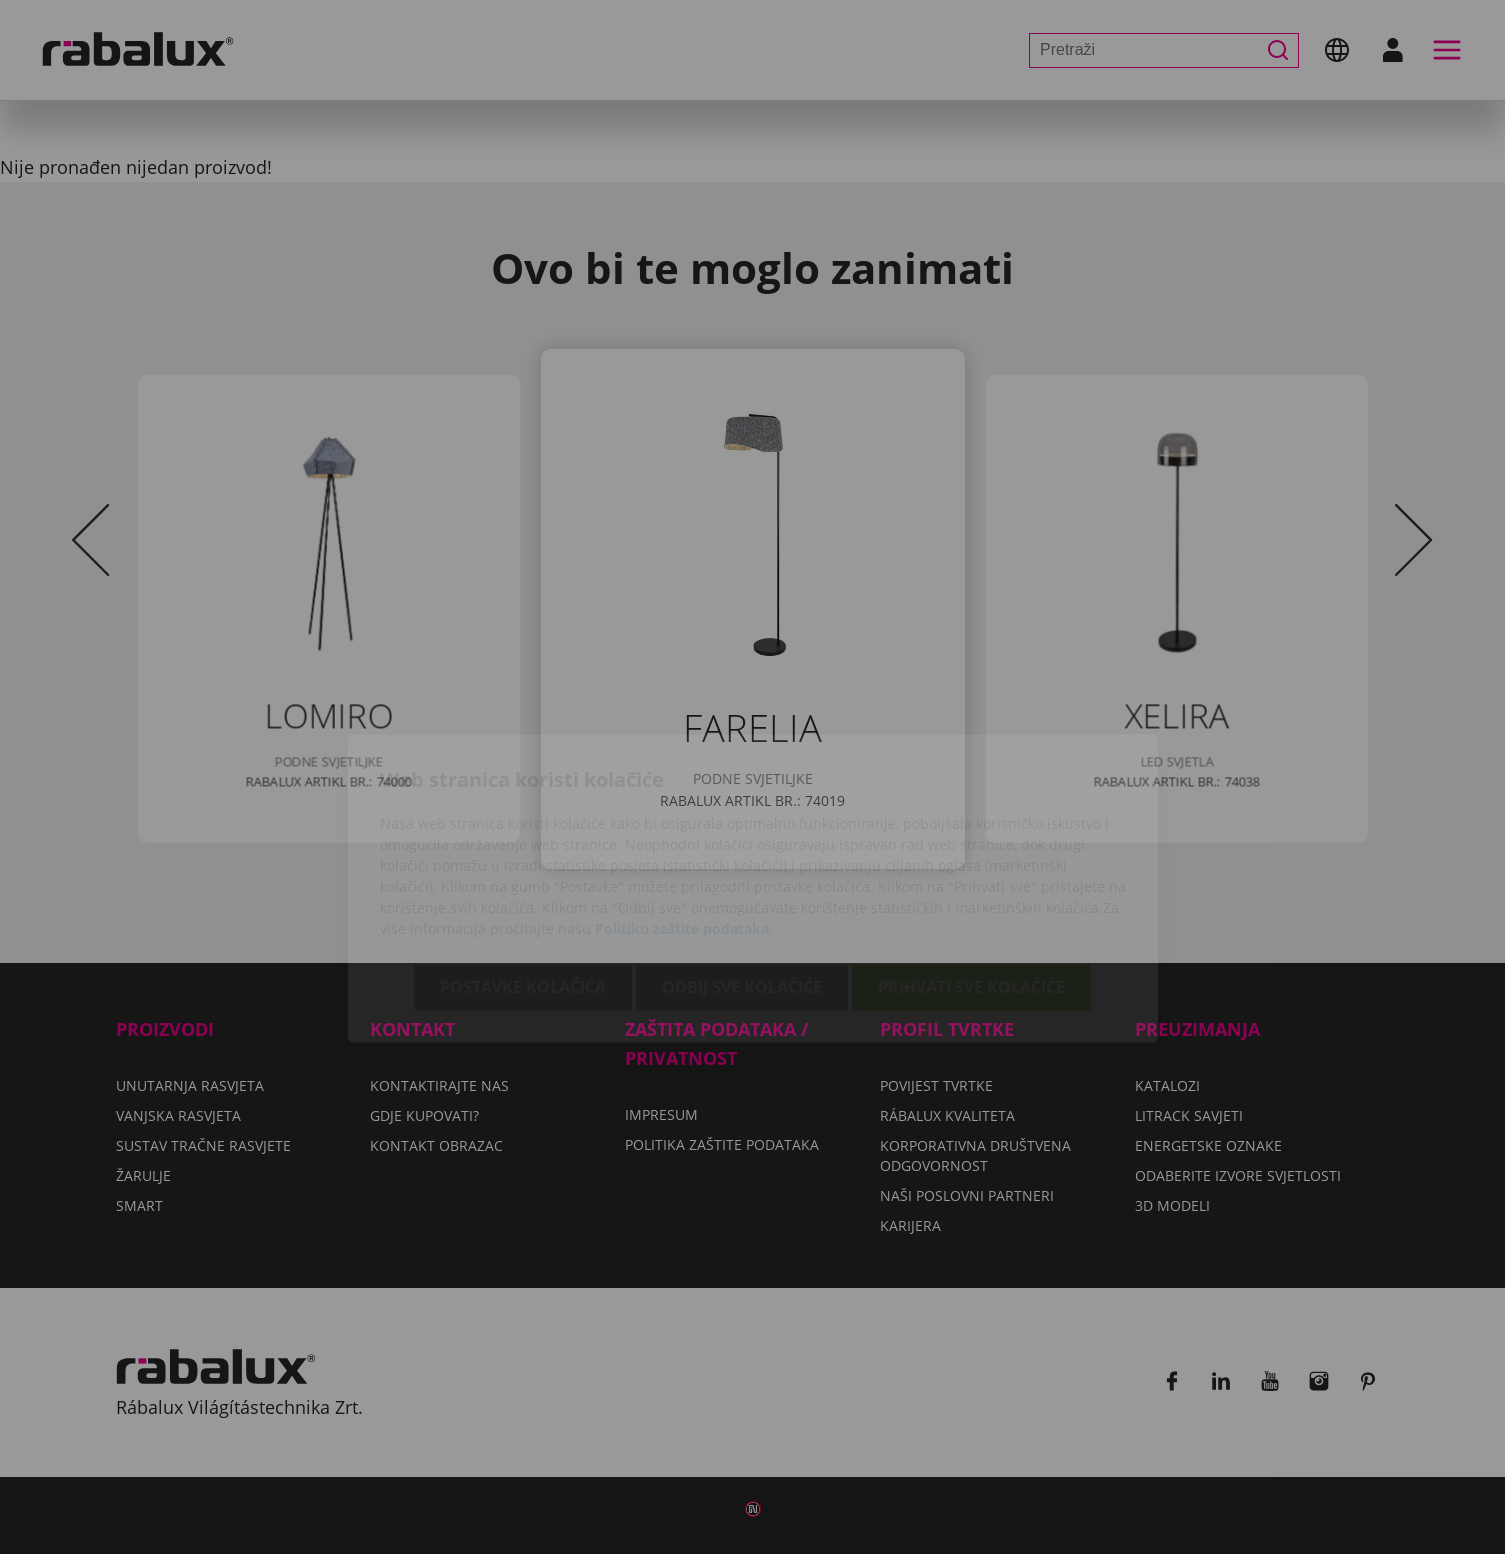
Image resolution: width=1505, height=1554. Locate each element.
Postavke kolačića (523, 876)
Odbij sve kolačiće (742, 876)
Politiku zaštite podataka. (684, 817)
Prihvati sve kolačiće (971, 876)
